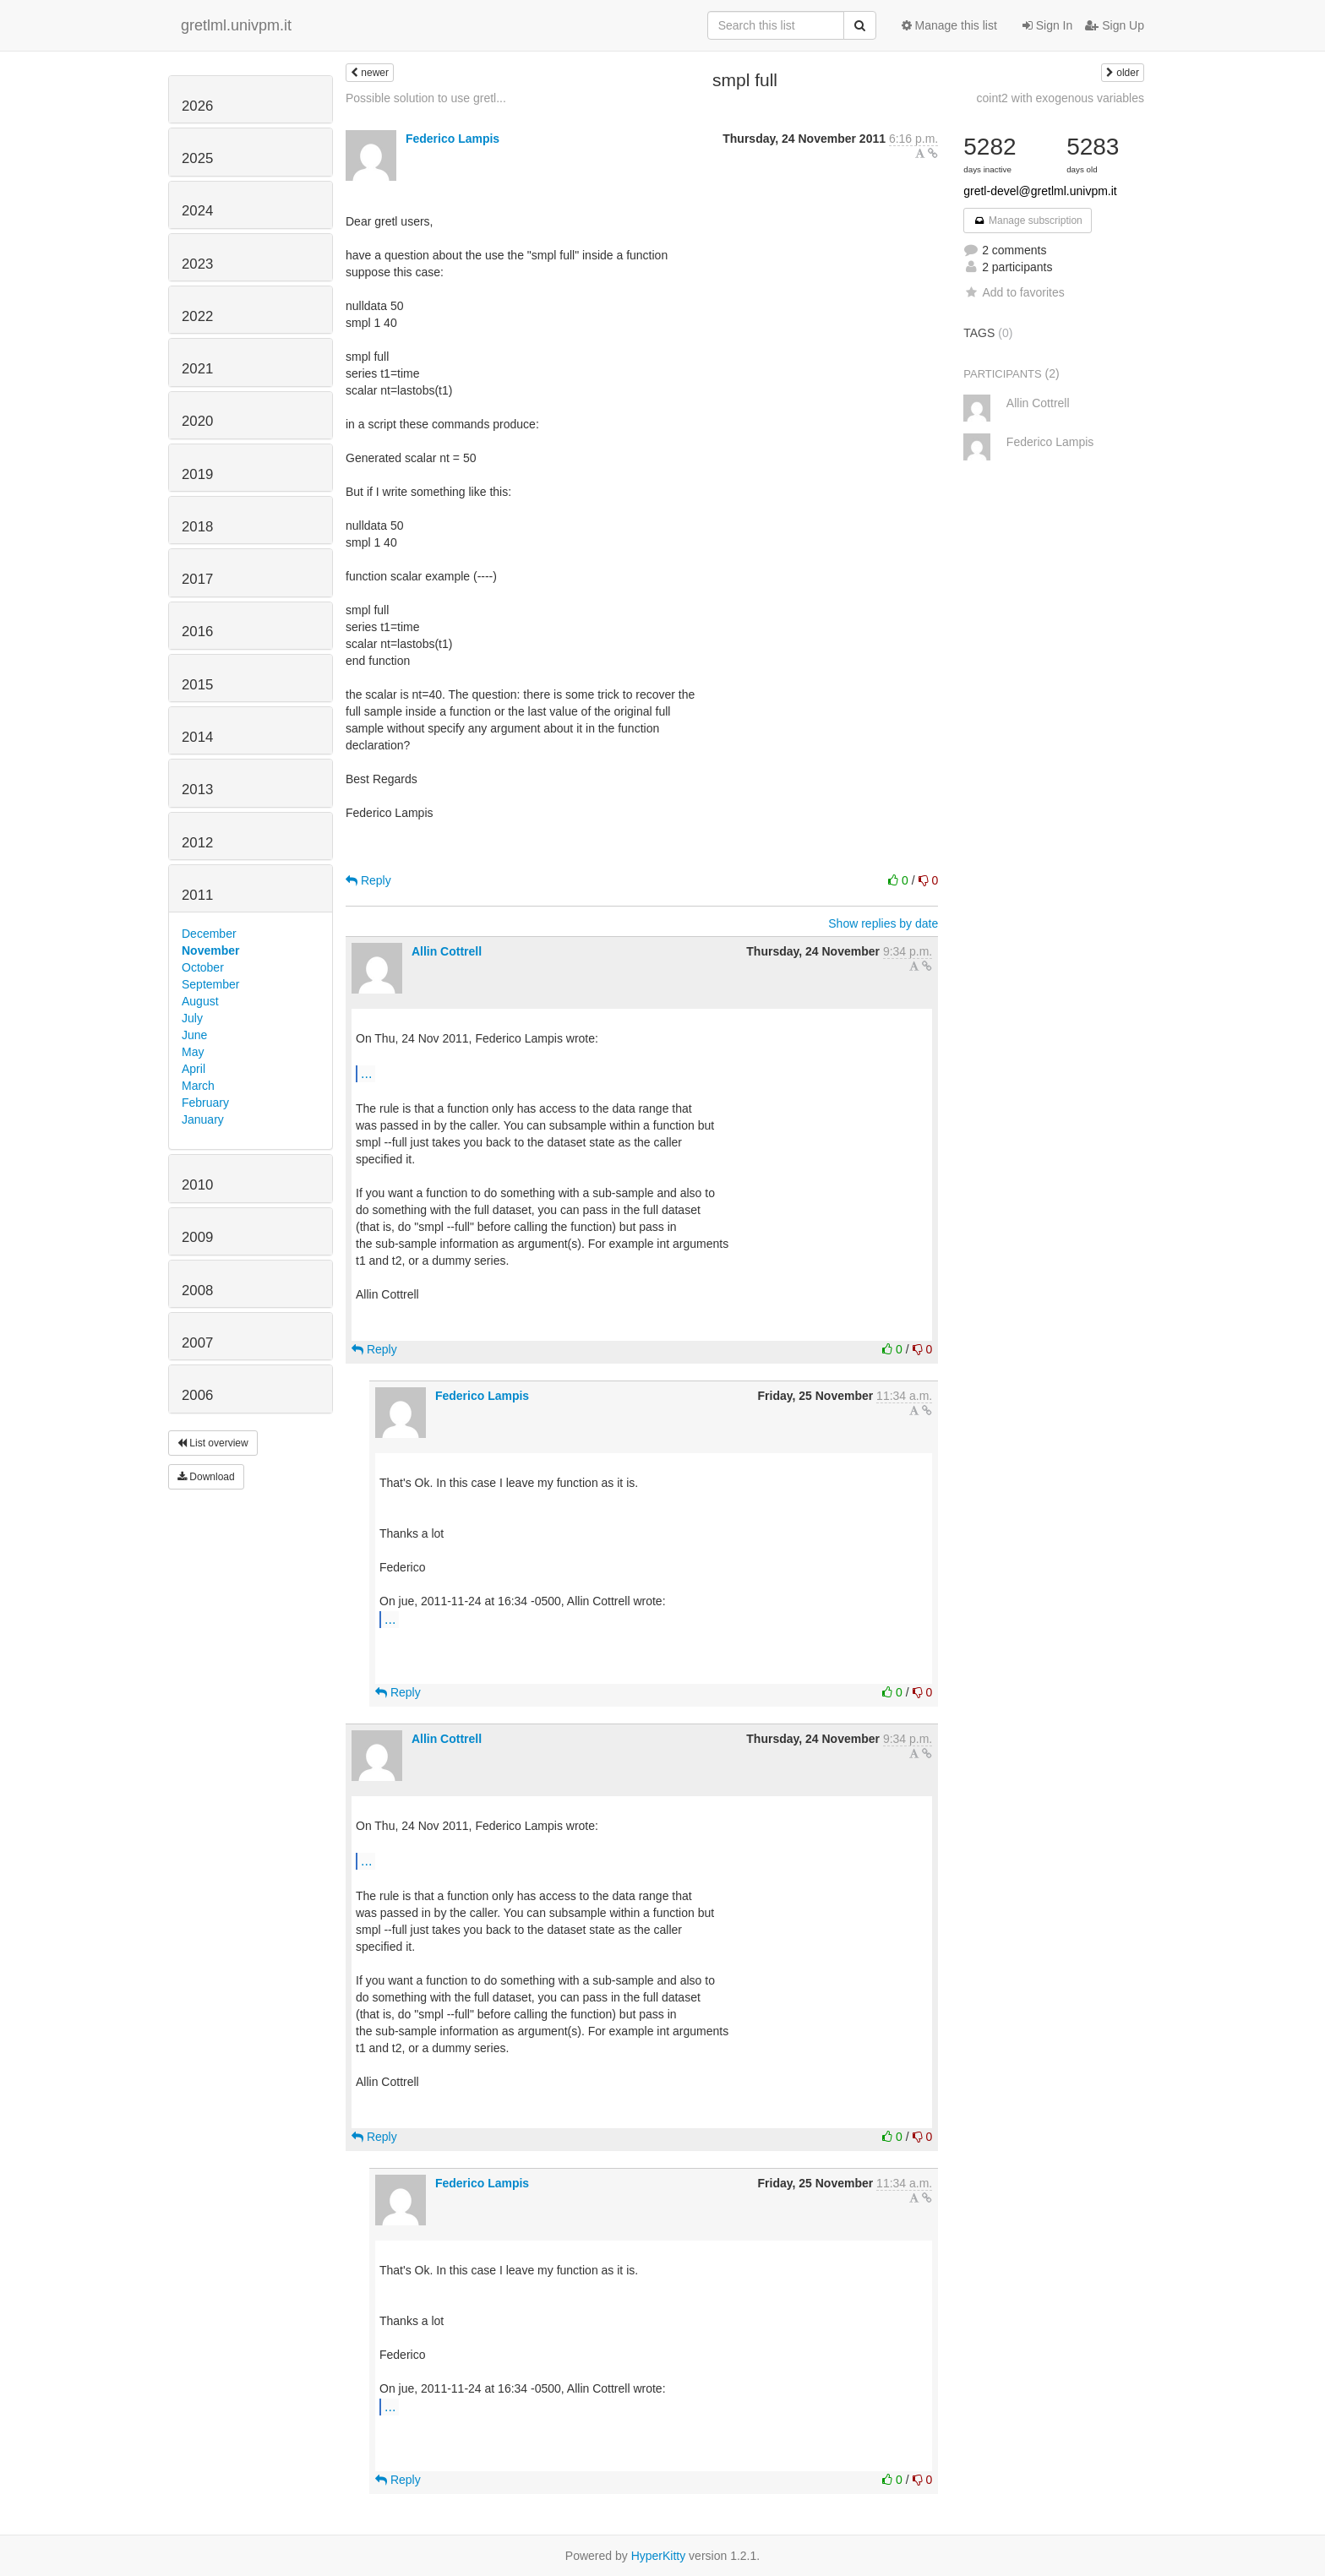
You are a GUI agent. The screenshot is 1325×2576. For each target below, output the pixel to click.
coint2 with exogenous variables (1060, 98)
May (193, 1052)
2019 (197, 474)
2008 (197, 1291)
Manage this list (949, 25)
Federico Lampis (452, 138)
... (366, 1073)
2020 (197, 421)
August (200, 1001)
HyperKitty (658, 2555)
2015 (197, 685)
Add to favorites (1013, 292)
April (193, 1069)
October (203, 967)
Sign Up (1114, 25)
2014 (197, 737)
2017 (197, 579)
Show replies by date (883, 923)
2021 (197, 369)
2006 (197, 1395)
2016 (197, 632)
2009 (197, 1237)
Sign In (1047, 25)
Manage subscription (1027, 220)
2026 (197, 106)
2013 (197, 790)
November (210, 950)
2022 (197, 316)
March (198, 1085)
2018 (197, 527)
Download (206, 1477)
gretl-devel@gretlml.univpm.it (1040, 191)
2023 (197, 264)
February (205, 1102)
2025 (197, 158)
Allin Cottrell (447, 951)
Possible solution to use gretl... (426, 98)
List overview (212, 1443)
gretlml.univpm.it (236, 25)
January (203, 1119)
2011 (197, 895)
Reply (368, 880)
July (192, 1018)
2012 (197, 843)
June (194, 1035)
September (210, 984)
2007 (197, 1343)
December (209, 933)
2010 (197, 1185)
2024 (197, 211)
